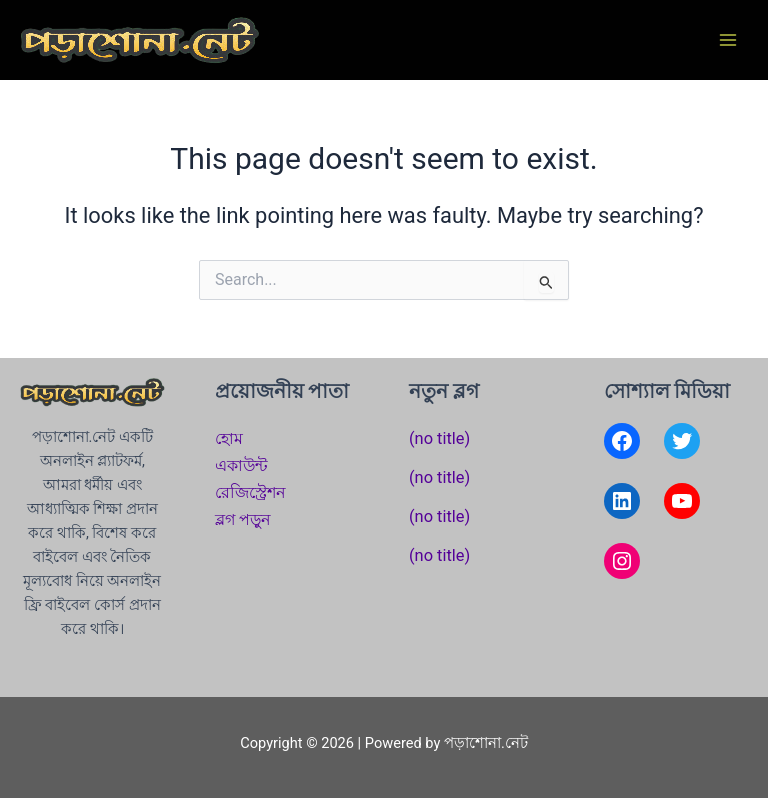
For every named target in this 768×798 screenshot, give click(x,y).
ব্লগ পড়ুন (243, 519)
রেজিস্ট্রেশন (250, 492)
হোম (229, 438)
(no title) (439, 438)
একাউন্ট (241, 465)
